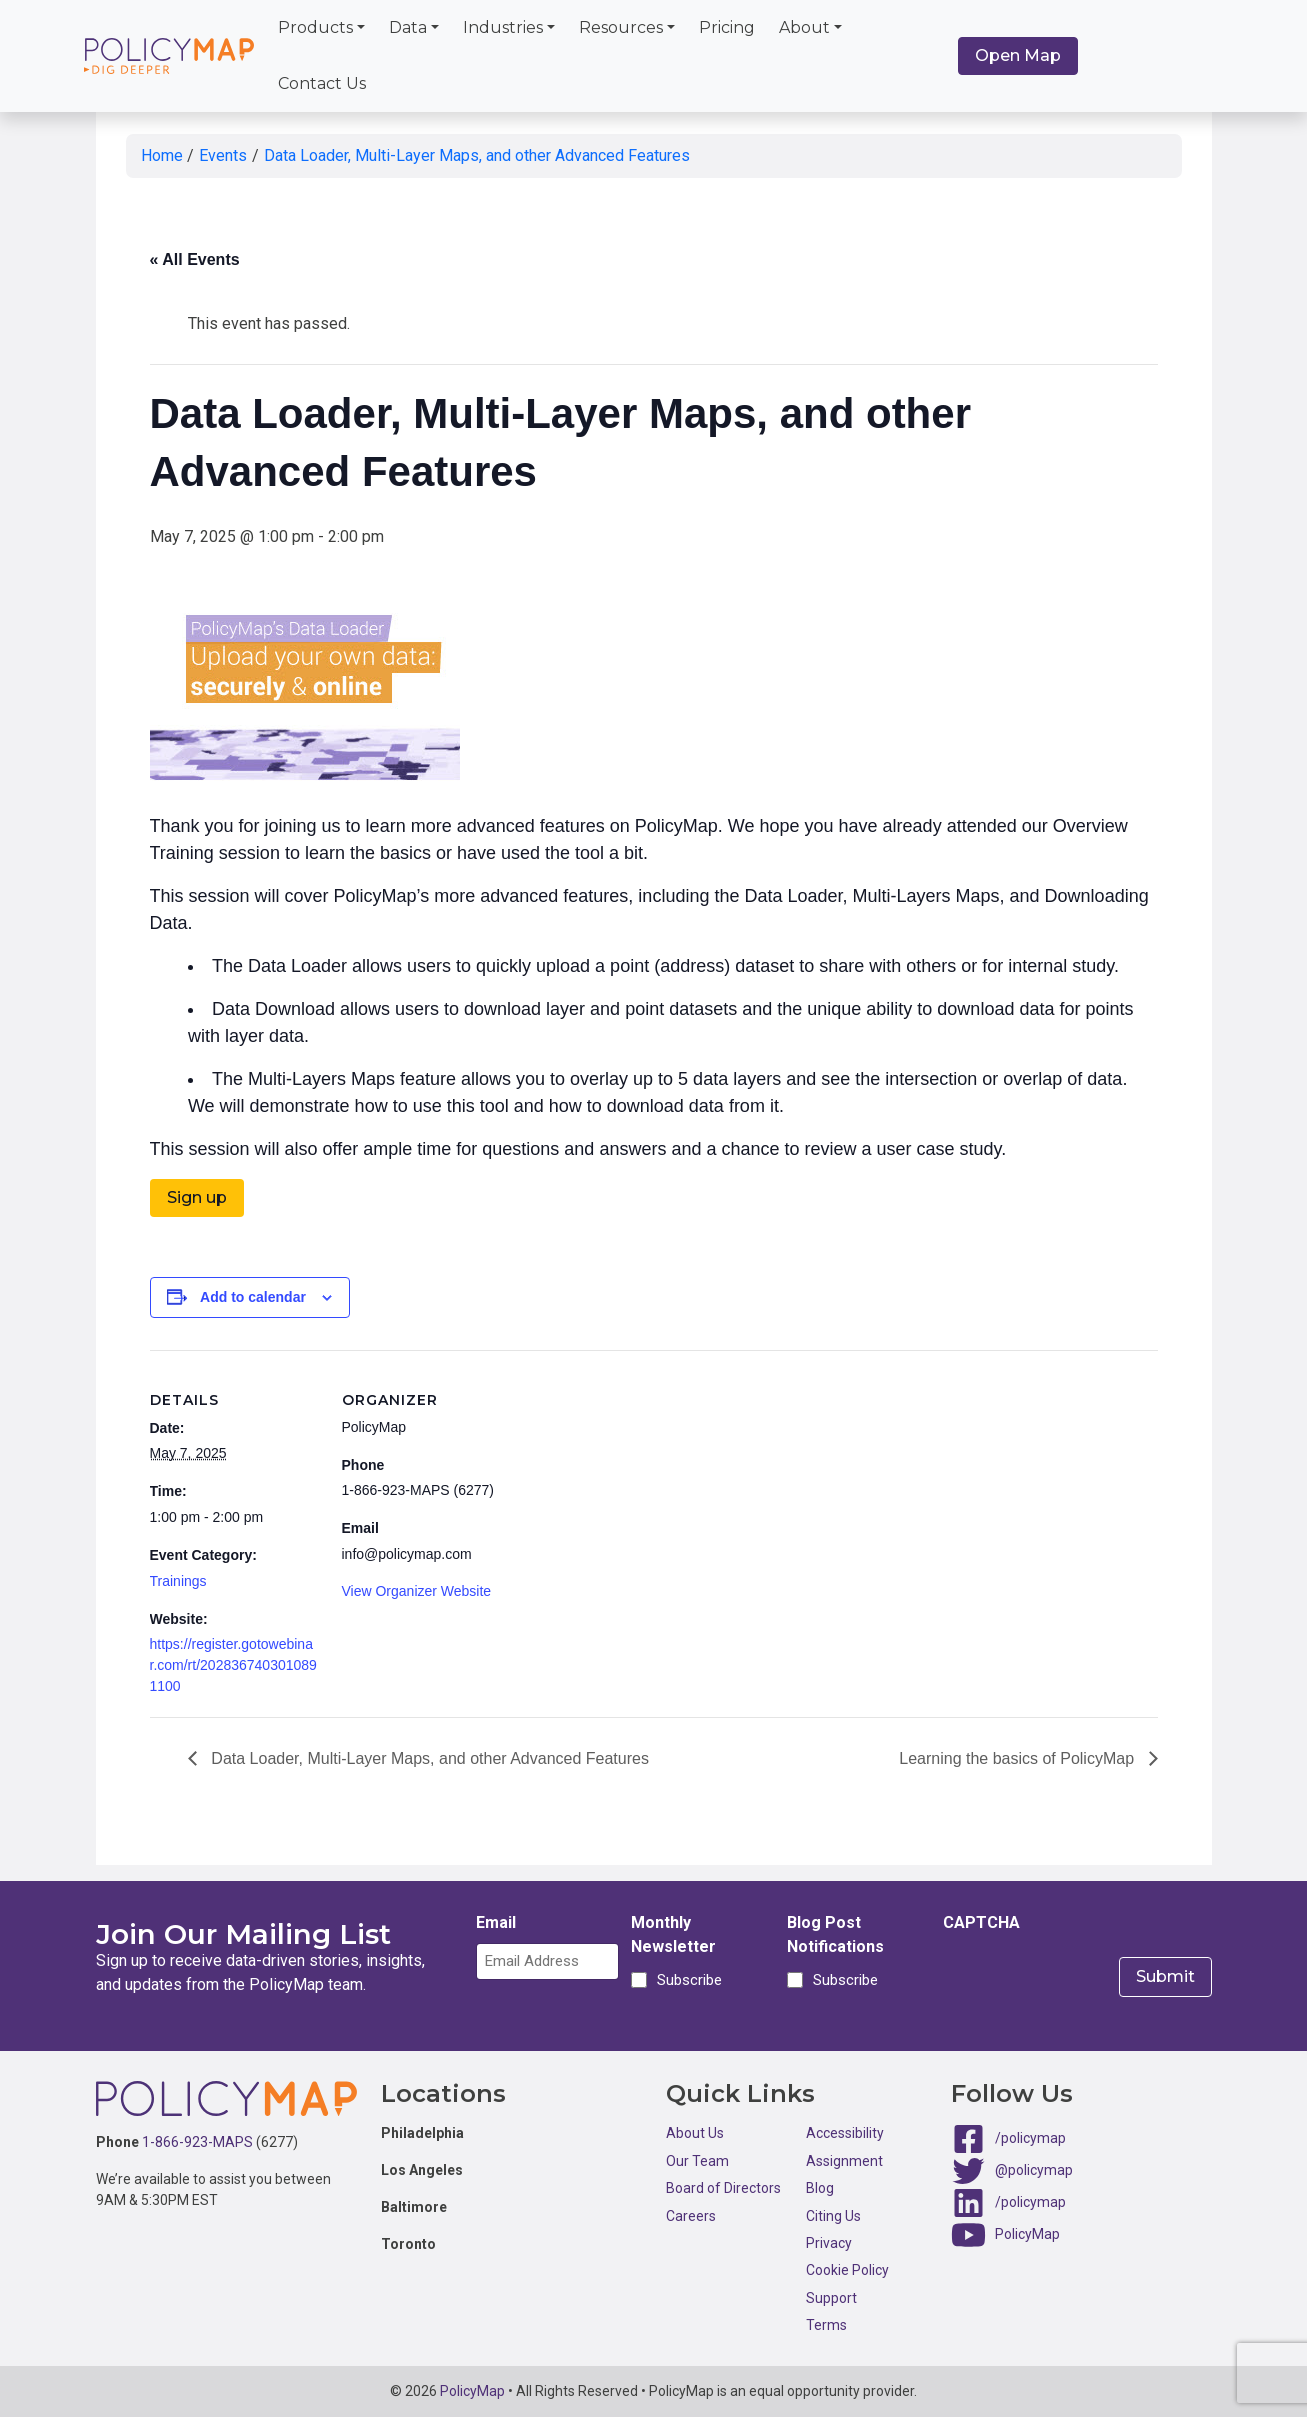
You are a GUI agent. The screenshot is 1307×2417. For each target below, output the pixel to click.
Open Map (1018, 55)
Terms (826, 2325)
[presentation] (1095, 1982)
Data (408, 27)
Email (496, 1922)
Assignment (844, 2161)
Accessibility (845, 2133)
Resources (621, 27)
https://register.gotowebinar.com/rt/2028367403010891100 (233, 1665)
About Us (695, 2133)
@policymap (1034, 2170)
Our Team (697, 2161)
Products (315, 27)
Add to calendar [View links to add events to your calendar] (253, 1297)
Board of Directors (723, 2188)
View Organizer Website (417, 1591)
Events (223, 155)
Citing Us (833, 2216)
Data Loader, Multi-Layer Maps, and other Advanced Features (477, 155)
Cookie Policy (847, 2270)
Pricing (727, 27)
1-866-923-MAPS (197, 2142)
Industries (503, 27)
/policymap (1030, 2138)
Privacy (829, 2243)
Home (162, 155)
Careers (691, 2216)
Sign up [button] (197, 1197)
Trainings (178, 1581)
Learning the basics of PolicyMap (1018, 1758)
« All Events (195, 259)
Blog (820, 2188)
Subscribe (686, 1980)
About (804, 27)
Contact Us (322, 83)
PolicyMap (1027, 2234)
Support (831, 2298)
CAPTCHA (981, 1922)
